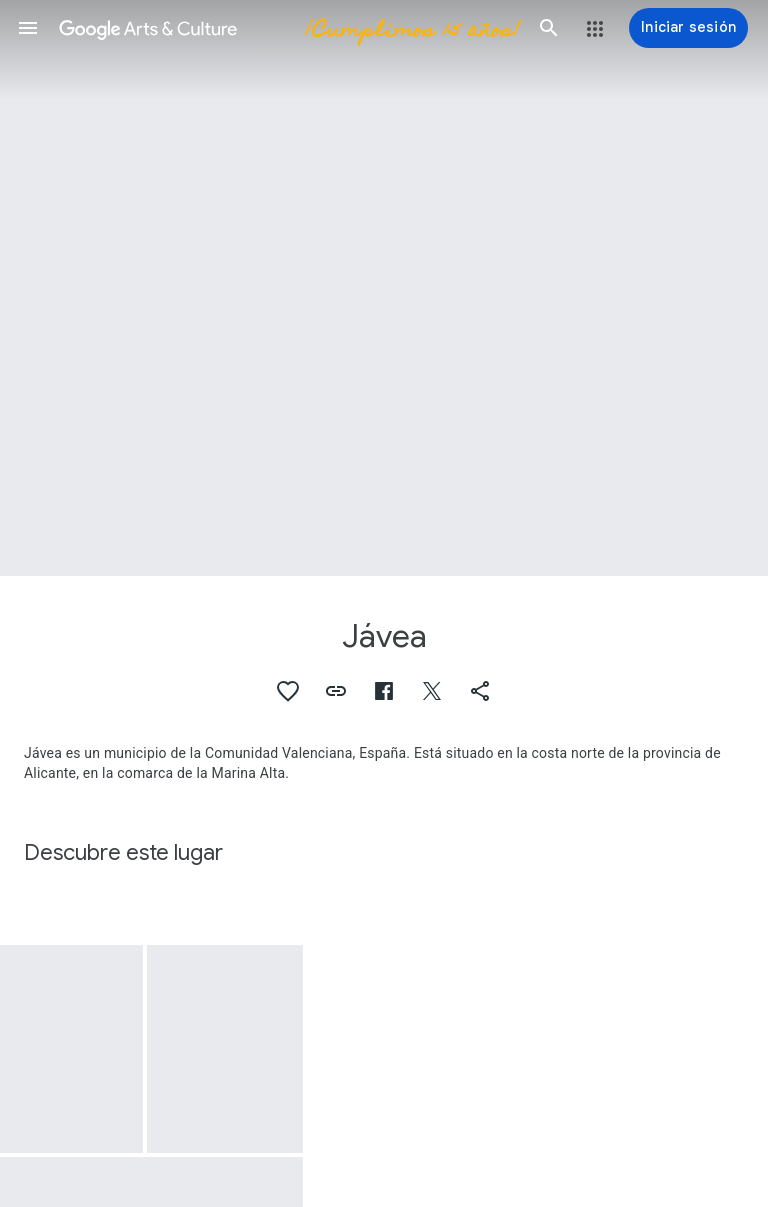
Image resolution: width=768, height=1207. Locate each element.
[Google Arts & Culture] (288, 28)
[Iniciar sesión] (688, 28)
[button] (28, 28)
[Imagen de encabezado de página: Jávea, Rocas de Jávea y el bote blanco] (384, 288)
